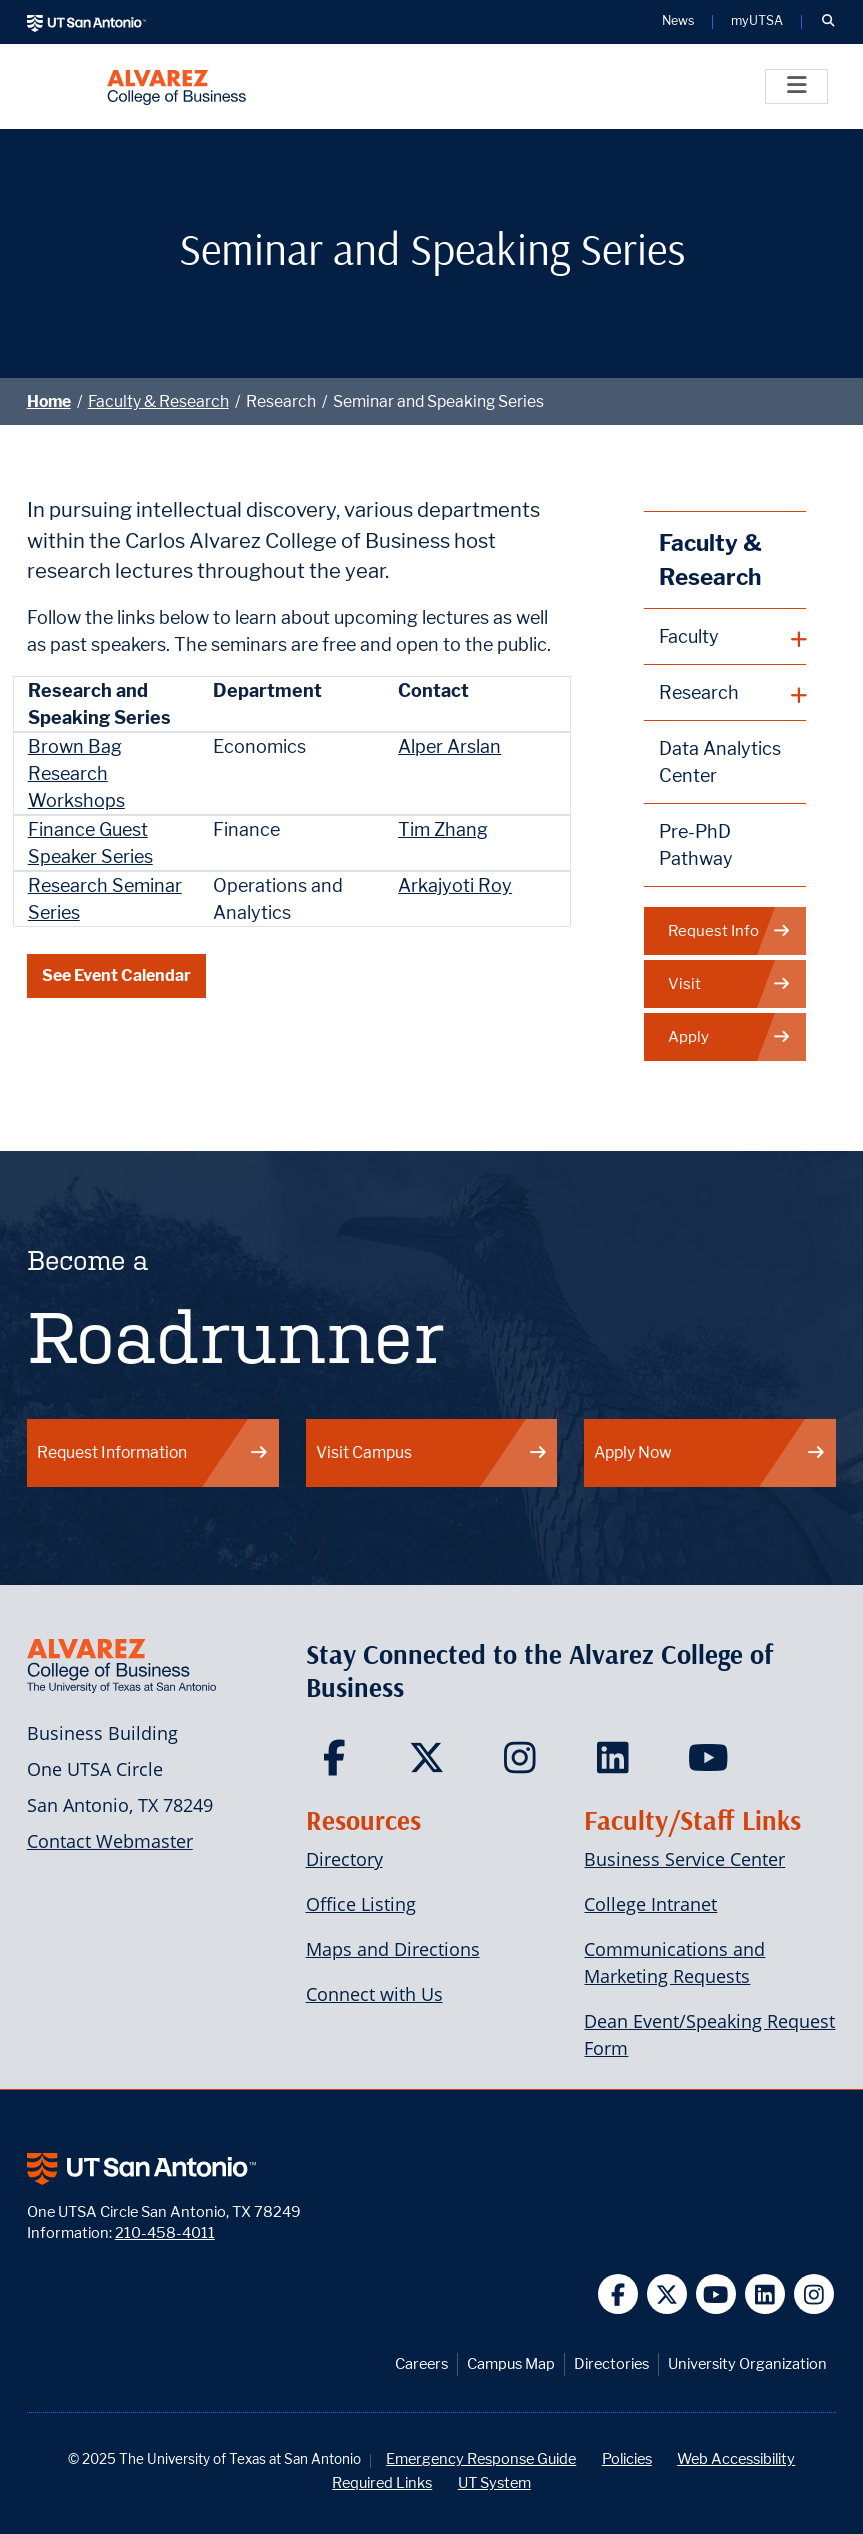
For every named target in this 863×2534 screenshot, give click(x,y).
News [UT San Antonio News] (678, 21)
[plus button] (725, 637)
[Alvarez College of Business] (176, 86)
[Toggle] (796, 86)
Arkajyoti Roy (455, 885)
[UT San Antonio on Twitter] (667, 2294)
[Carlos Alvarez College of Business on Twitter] (431, 1764)
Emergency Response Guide (481, 2458)
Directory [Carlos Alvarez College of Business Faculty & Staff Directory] (344, 1859)
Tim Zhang (443, 829)
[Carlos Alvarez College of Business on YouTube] (710, 1764)
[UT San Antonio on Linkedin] (765, 2294)
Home (49, 401)
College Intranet (650, 1904)
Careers (421, 2363)
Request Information (153, 1452)
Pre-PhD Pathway (696, 845)
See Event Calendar (116, 975)
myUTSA (757, 21)
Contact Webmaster (110, 1841)
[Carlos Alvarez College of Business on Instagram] (524, 1764)
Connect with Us (374, 1994)
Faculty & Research (158, 401)
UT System (494, 2482)
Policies (627, 2458)
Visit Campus (432, 1452)
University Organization (747, 2363)
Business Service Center (684, 1859)
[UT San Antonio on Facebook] (618, 2294)
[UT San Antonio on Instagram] (814, 2294)
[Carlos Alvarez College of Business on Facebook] (338, 1764)
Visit (729, 984)
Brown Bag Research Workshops (76, 773)
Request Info (729, 931)
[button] (828, 22)
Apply (729, 1037)
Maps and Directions (393, 1949)
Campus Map (511, 2363)
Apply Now (710, 1452)
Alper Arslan (449, 746)
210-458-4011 (165, 2232)
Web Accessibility (736, 2458)
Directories (611, 2363)
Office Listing (361, 1904)
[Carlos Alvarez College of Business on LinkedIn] (617, 1764)
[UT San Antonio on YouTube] (716, 2294)
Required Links (382, 2482)
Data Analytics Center (720, 762)
